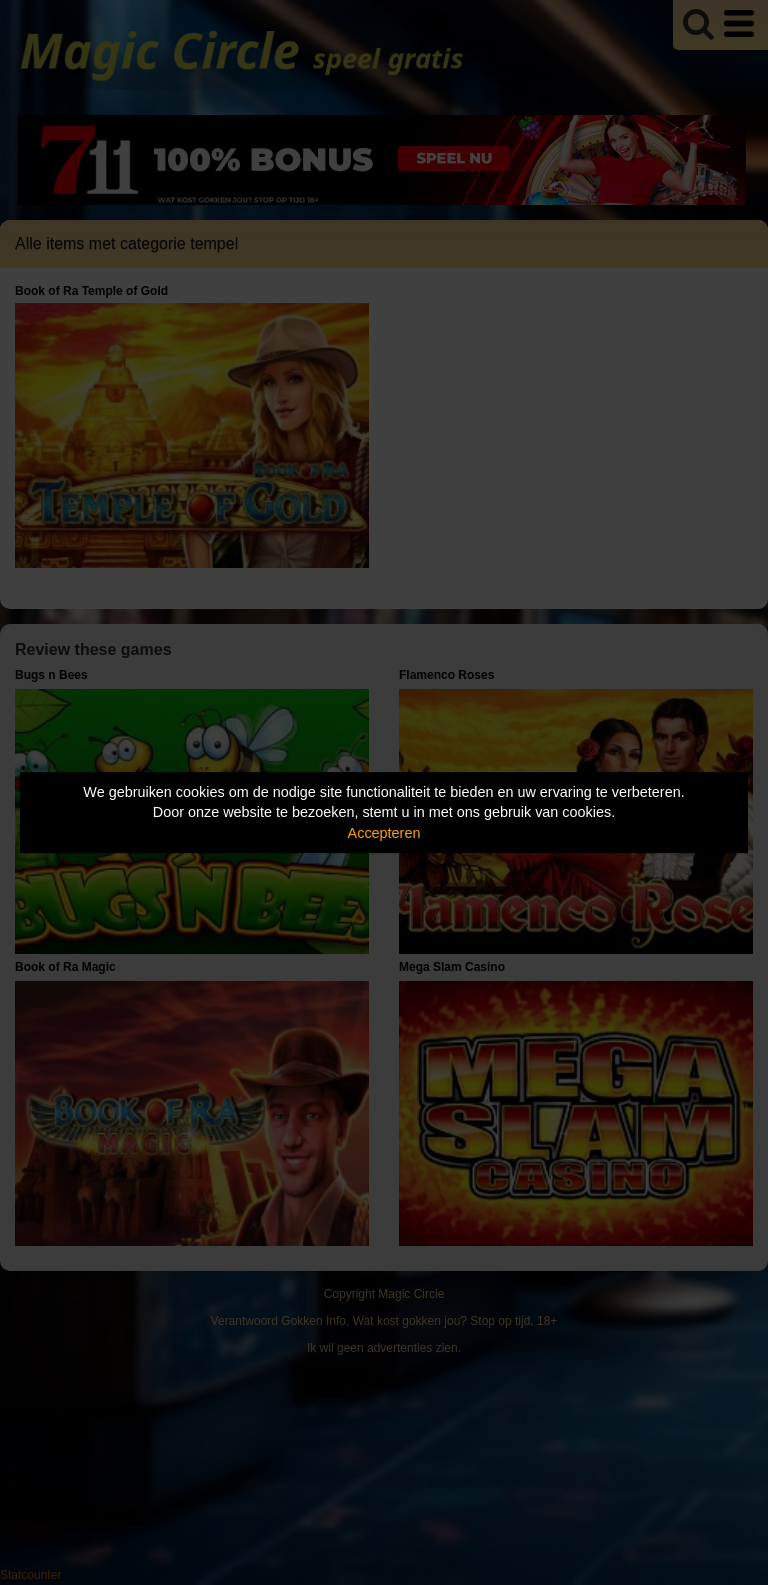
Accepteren (384, 833)
